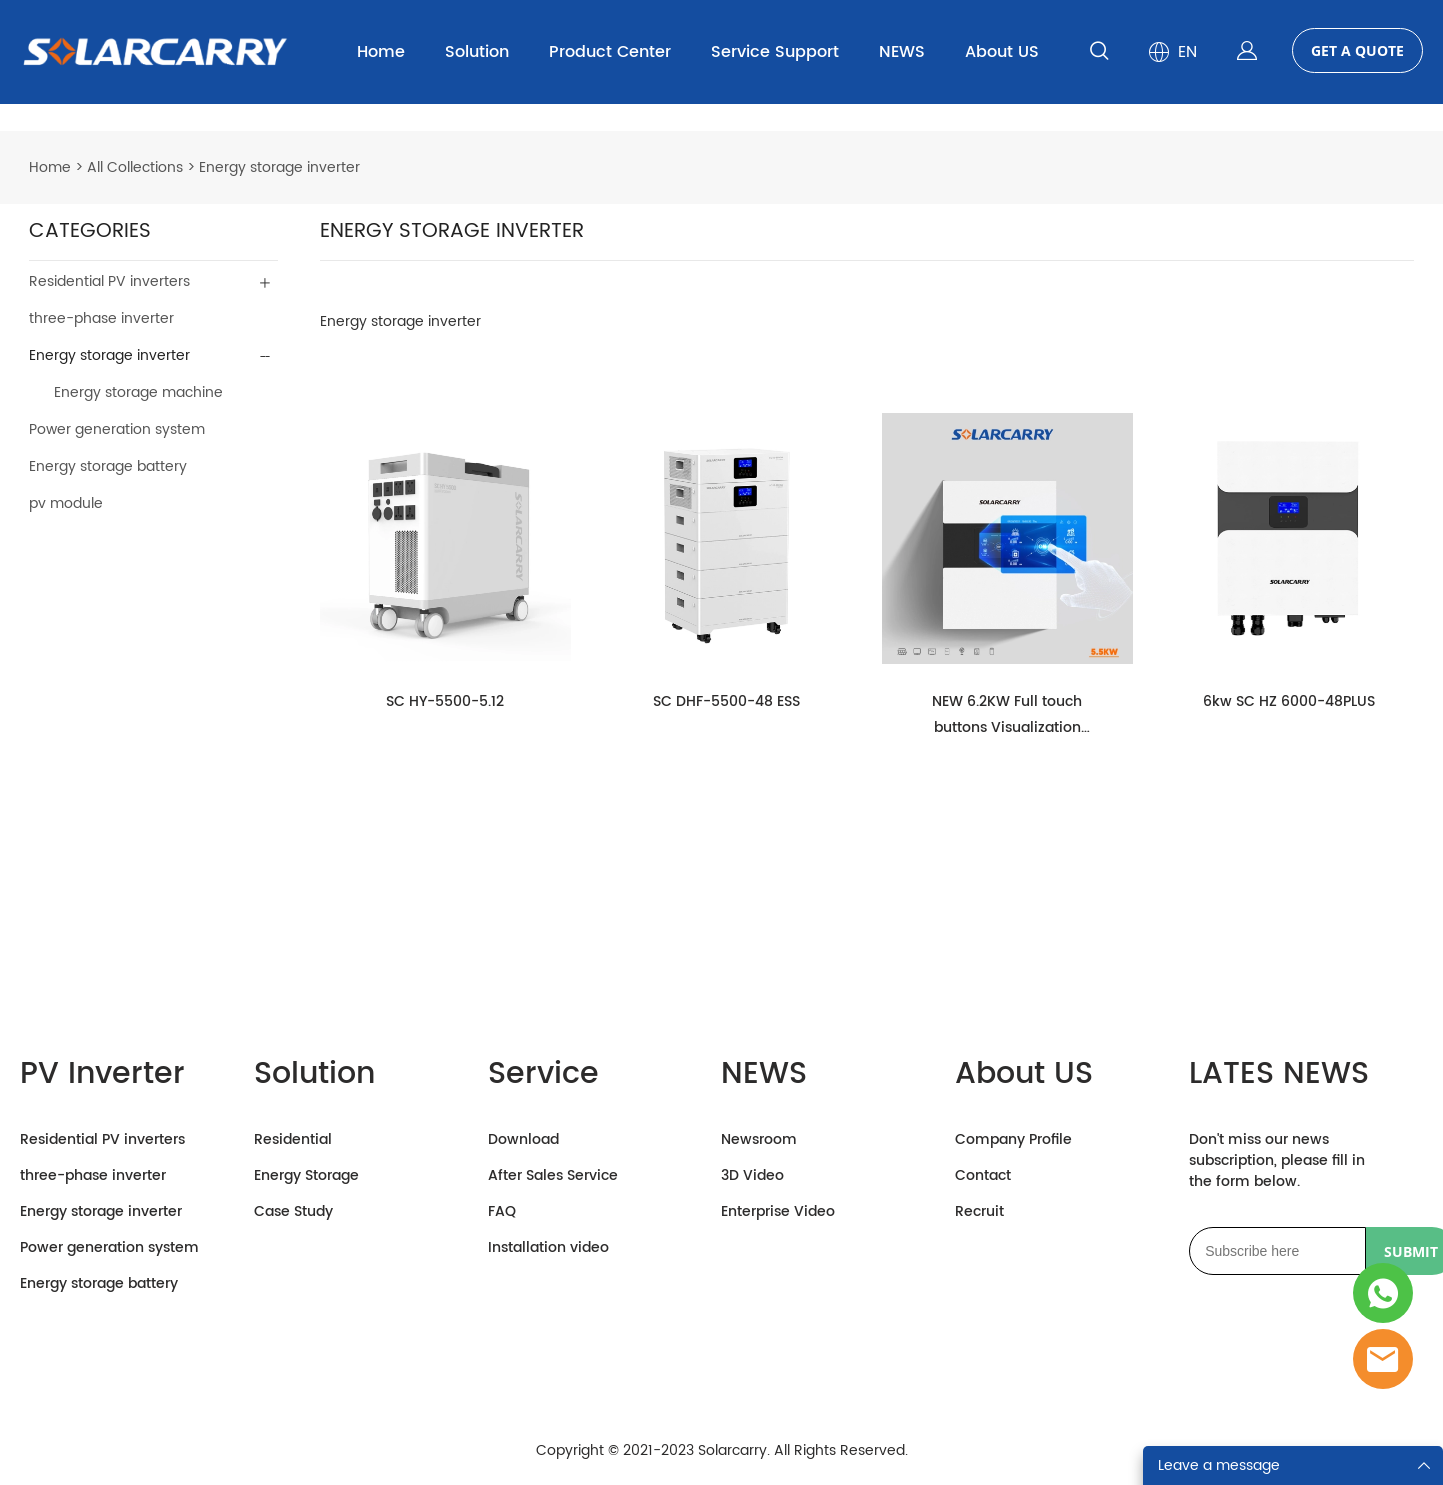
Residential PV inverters (109, 282)
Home (381, 52)
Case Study (293, 1212)
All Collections (135, 168)
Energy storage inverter (279, 168)
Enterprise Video (778, 1212)
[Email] (1277, 1252)
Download (523, 1140)
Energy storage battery (108, 467)
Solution (477, 52)
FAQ (502, 1212)
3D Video (752, 1176)
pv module (66, 504)
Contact (983, 1176)
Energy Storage (306, 1176)
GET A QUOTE (1357, 50)
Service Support (775, 52)
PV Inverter (102, 1075)
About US (1002, 52)
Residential (293, 1140)
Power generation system (117, 430)
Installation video (548, 1248)
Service (543, 1075)
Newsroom (759, 1140)
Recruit (979, 1212)
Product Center (610, 52)
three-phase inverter (101, 319)
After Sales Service (553, 1176)
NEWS (902, 52)
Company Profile (1013, 1140)
